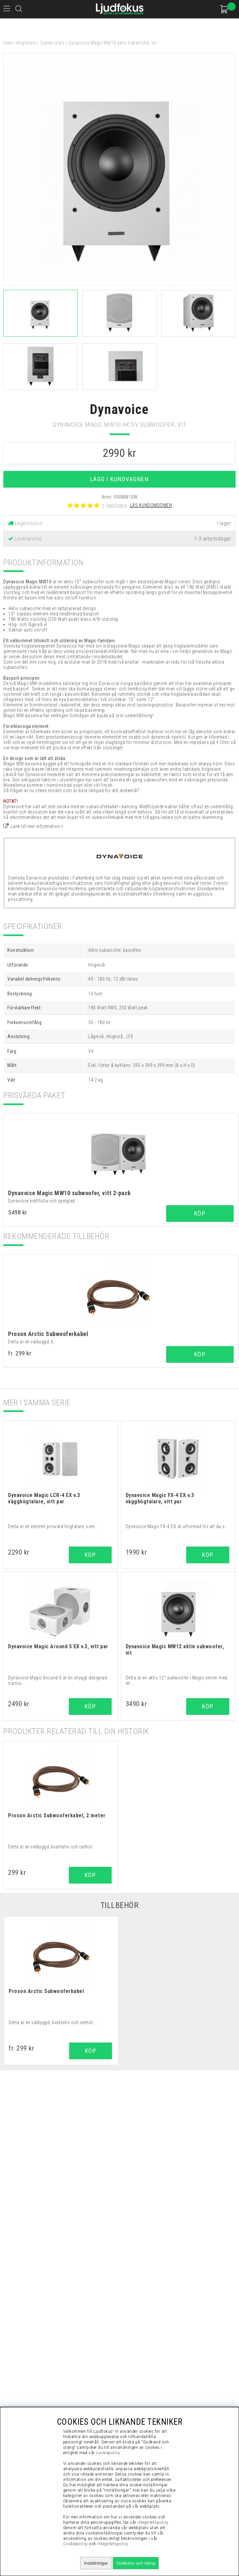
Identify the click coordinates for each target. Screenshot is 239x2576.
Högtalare (26, 43)
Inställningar (96, 2563)
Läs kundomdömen (151, 505)
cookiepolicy (108, 2452)
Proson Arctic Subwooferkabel (48, 1333)
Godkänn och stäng (135, 2563)
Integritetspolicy (112, 2543)
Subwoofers (52, 43)
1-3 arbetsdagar (212, 538)
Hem (7, 43)
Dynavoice (119, 409)
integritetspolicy (152, 2522)
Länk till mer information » (37, 826)
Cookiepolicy (75, 2543)
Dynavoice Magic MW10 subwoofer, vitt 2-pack (69, 1192)
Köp (200, 1213)
